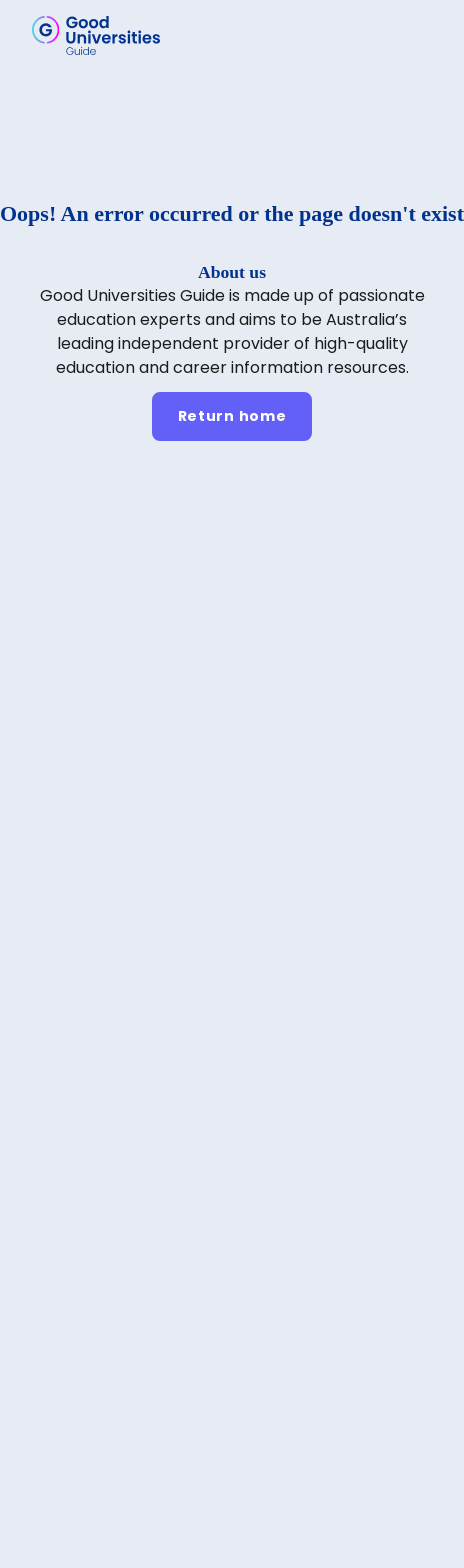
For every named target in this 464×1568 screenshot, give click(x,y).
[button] (420, 35)
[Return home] (232, 416)
